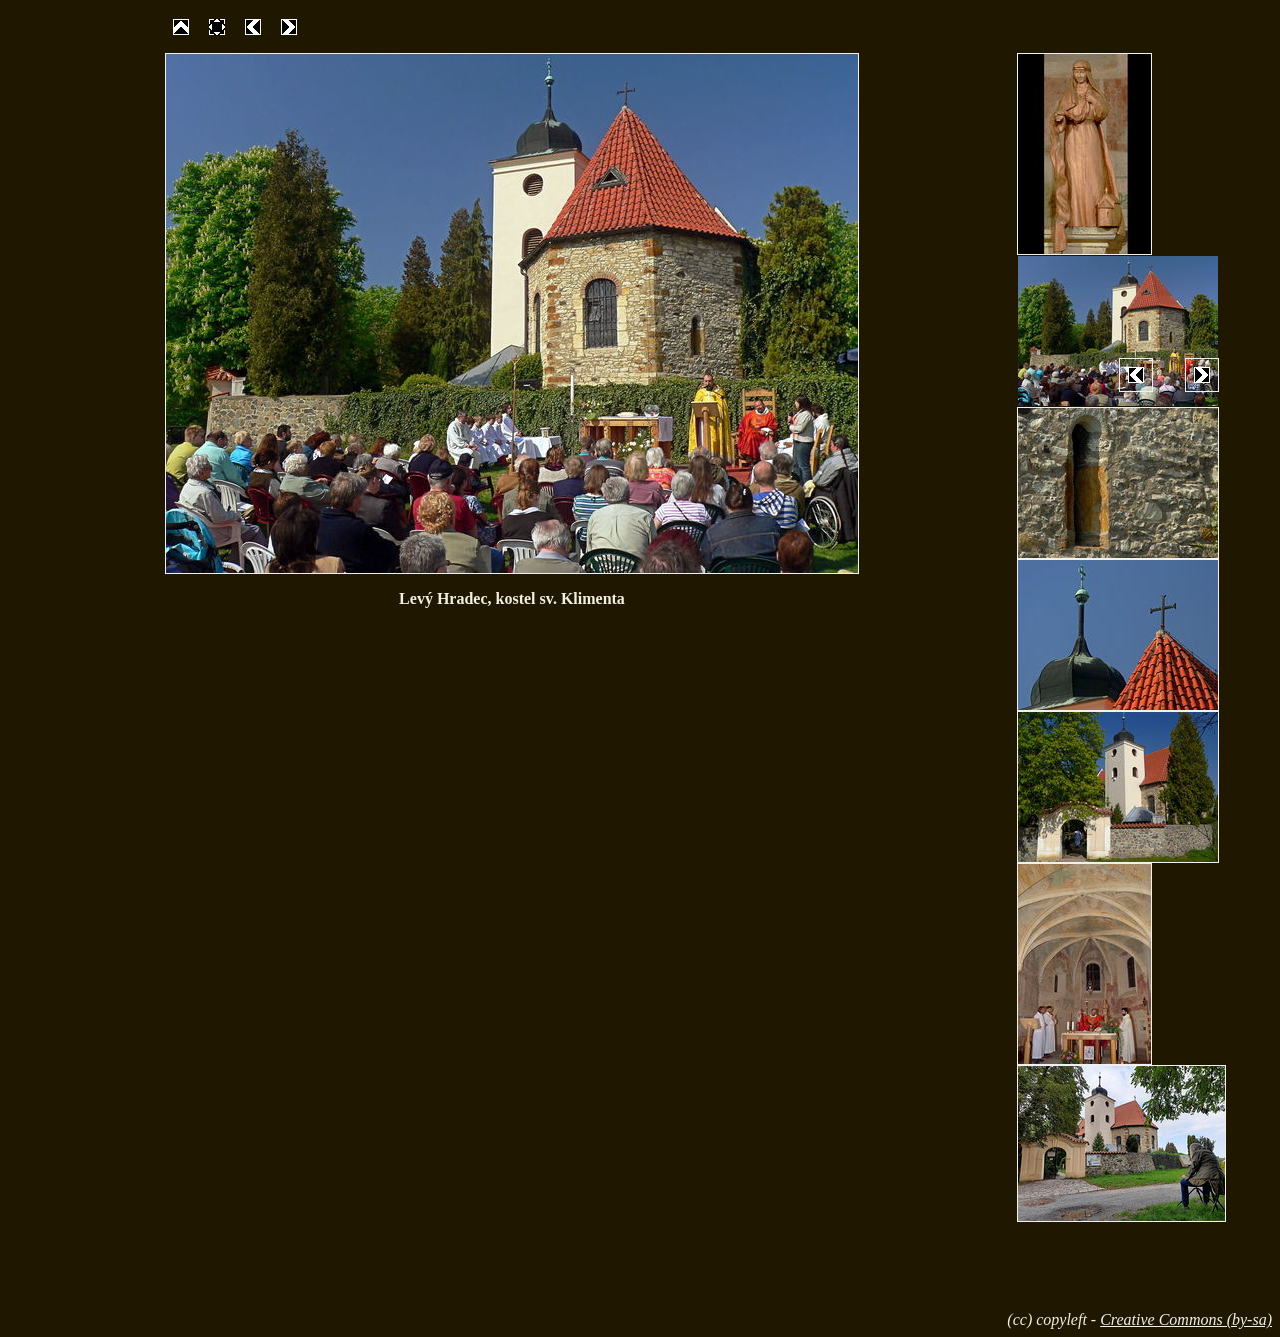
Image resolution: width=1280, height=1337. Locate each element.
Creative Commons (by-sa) (1186, 1319)
